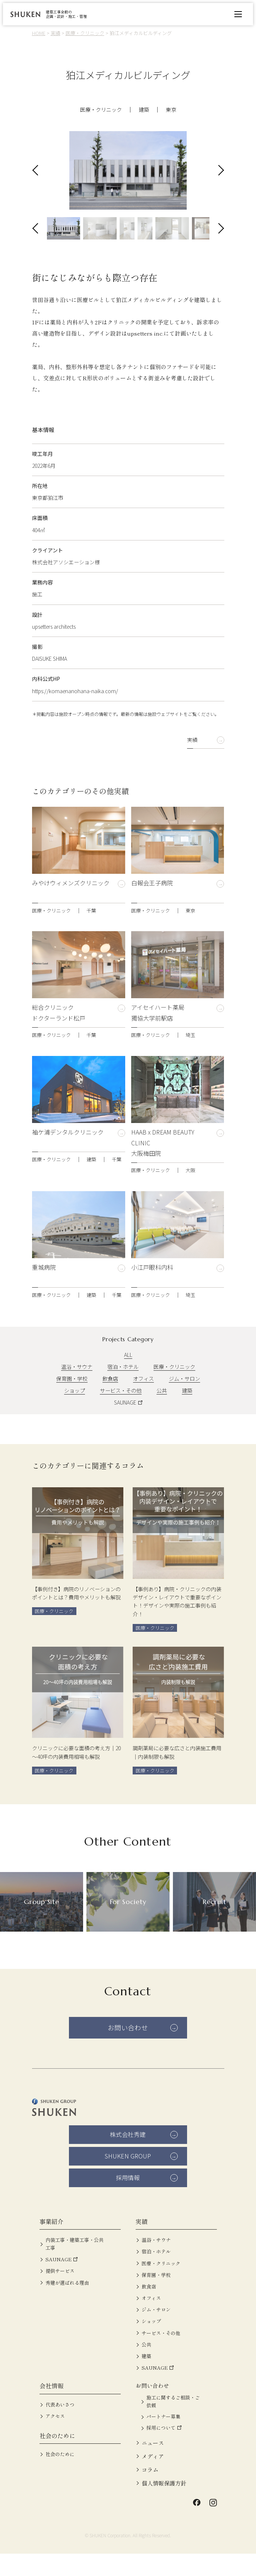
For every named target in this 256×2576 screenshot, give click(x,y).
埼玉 (190, 1057)
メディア (153, 2479)
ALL (128, 1377)
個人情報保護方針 (164, 2505)
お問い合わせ (128, 2050)
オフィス (143, 1401)
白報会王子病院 (152, 910)
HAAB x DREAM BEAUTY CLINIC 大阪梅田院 (162, 1164)
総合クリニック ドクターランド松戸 (58, 1035)
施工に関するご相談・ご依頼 (173, 2424)
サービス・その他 (121, 1413)
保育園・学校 (72, 1401)
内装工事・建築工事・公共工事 (74, 2266)
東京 (171, 109)
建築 (144, 109)
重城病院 (44, 1295)
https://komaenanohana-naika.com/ (75, 713)
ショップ (74, 1413)
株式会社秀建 (128, 2157)
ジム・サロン (184, 1401)
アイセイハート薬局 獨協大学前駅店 (157, 1035)
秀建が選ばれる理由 (67, 2305)
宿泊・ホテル (123, 1389)
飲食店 (110, 1401)
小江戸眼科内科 (152, 1295)
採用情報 (128, 2200)
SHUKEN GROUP (128, 2178)
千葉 (91, 932)
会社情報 (51, 2408)
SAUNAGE (125, 1424)
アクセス (55, 2438)
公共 (162, 1413)
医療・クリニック (101, 109)
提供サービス (60, 2293)
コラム (150, 2492)
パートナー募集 (163, 2439)
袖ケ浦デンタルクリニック (68, 1159)
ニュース (153, 2465)
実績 (192, 761)
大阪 (190, 1192)
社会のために (57, 2458)
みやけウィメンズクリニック (71, 910)
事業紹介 (51, 2243)
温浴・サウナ (76, 1389)
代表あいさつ (60, 2426)
